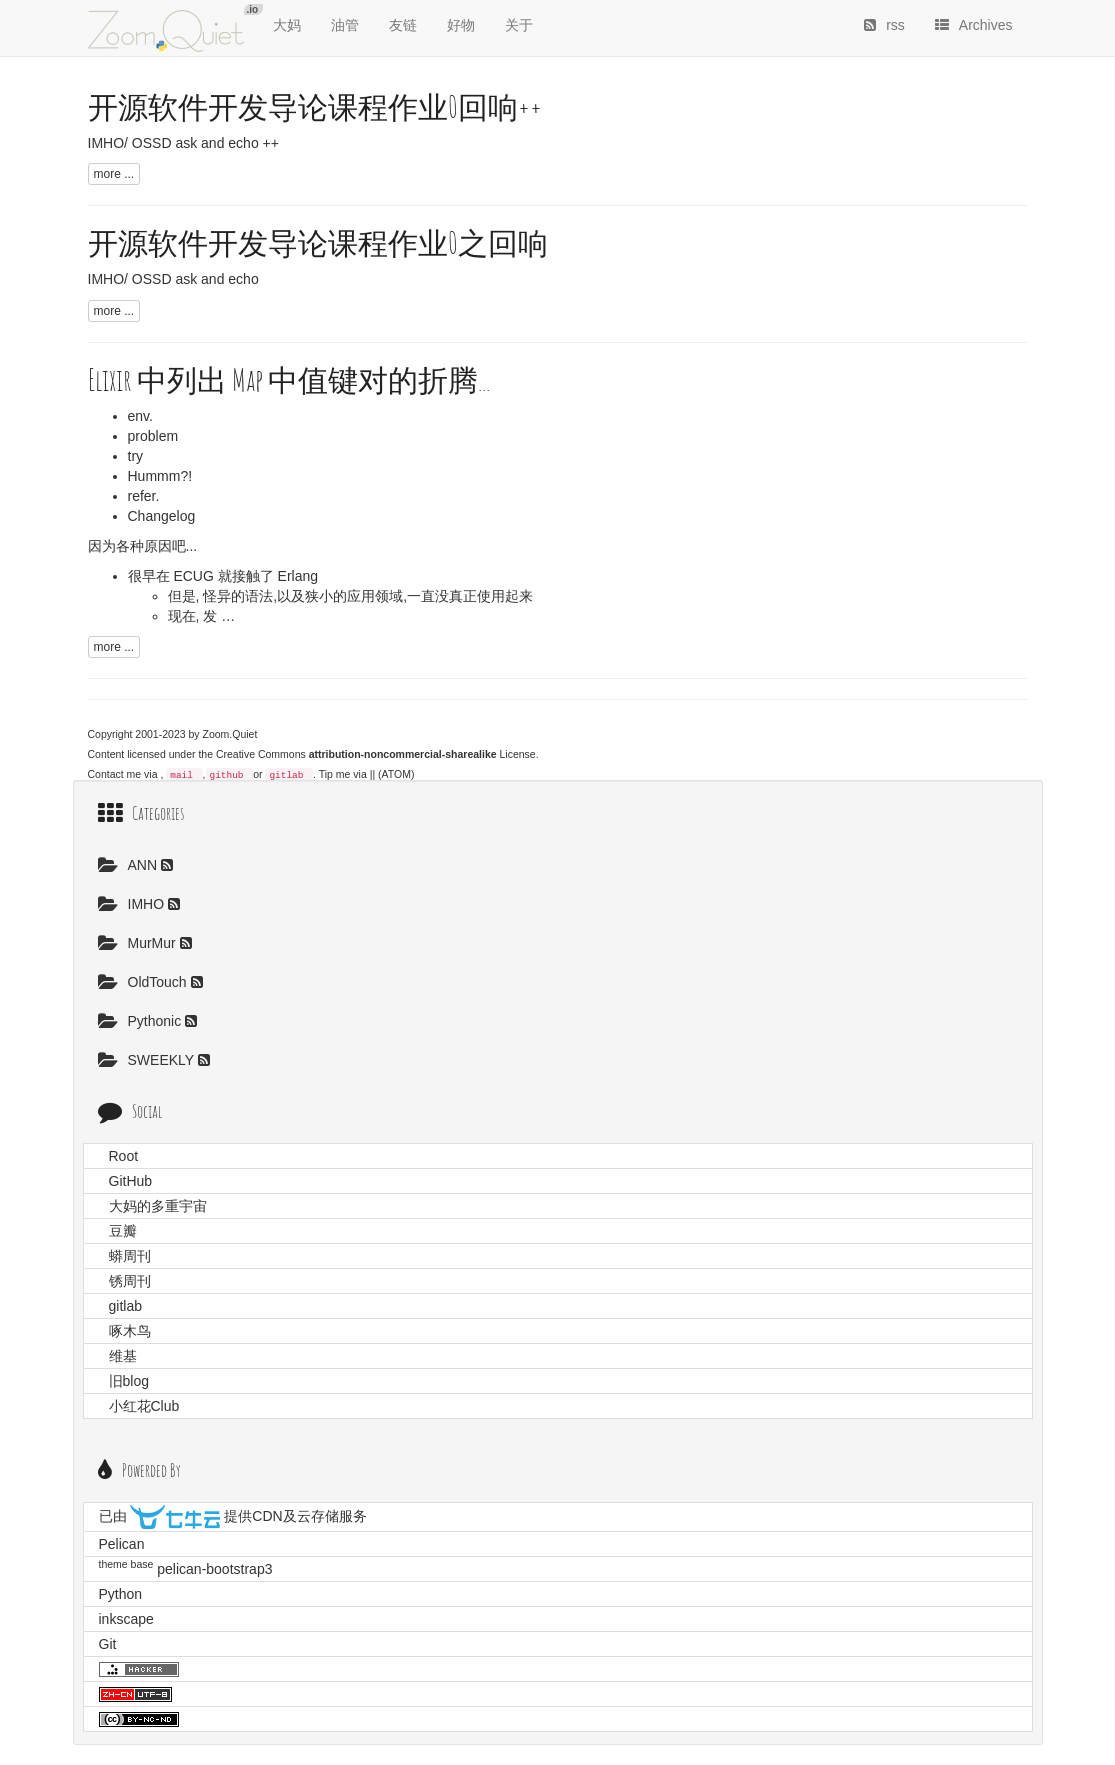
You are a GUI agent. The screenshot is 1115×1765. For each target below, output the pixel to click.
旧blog (129, 1381)
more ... (114, 174)
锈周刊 (130, 1281)
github (227, 775)
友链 (403, 25)
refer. (144, 496)
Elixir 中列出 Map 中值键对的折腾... (289, 379)
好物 (461, 25)
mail (181, 775)
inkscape (126, 1619)
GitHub (131, 1181)
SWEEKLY (148, 1060)
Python (121, 1594)
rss (884, 25)
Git (108, 1644)
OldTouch (144, 982)
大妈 (287, 25)
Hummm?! (160, 476)
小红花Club (144, 1406)
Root (124, 1156)
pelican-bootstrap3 (214, 1569)
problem (153, 436)
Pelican (122, 1544)
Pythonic (142, 1021)
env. (140, 416)
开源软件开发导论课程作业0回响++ (315, 106)
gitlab (286, 775)
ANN (129, 865)
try (136, 456)
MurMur (139, 943)
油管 (345, 25)
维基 (123, 1356)
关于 (519, 25)
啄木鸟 (130, 1331)
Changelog (162, 516)
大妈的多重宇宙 (158, 1206)
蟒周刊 (130, 1256)
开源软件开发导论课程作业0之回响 (318, 242)
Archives (974, 25)
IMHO (133, 904)
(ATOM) (396, 774)
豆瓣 (123, 1231)
